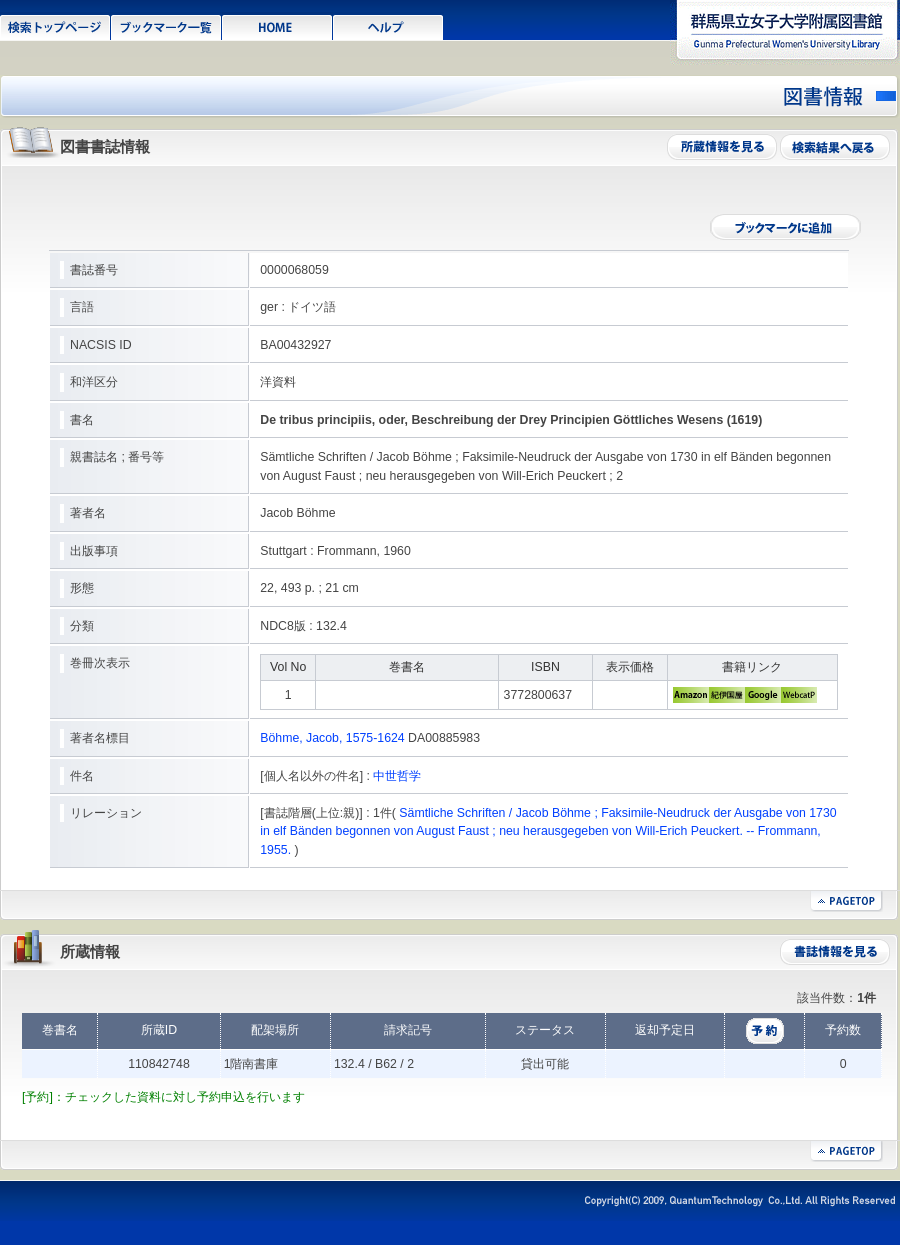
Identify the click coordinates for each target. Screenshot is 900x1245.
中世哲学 (397, 776)
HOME (277, 26)
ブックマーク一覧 (166, 26)
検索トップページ (55, 26)
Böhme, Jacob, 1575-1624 (332, 738)
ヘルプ (388, 26)
